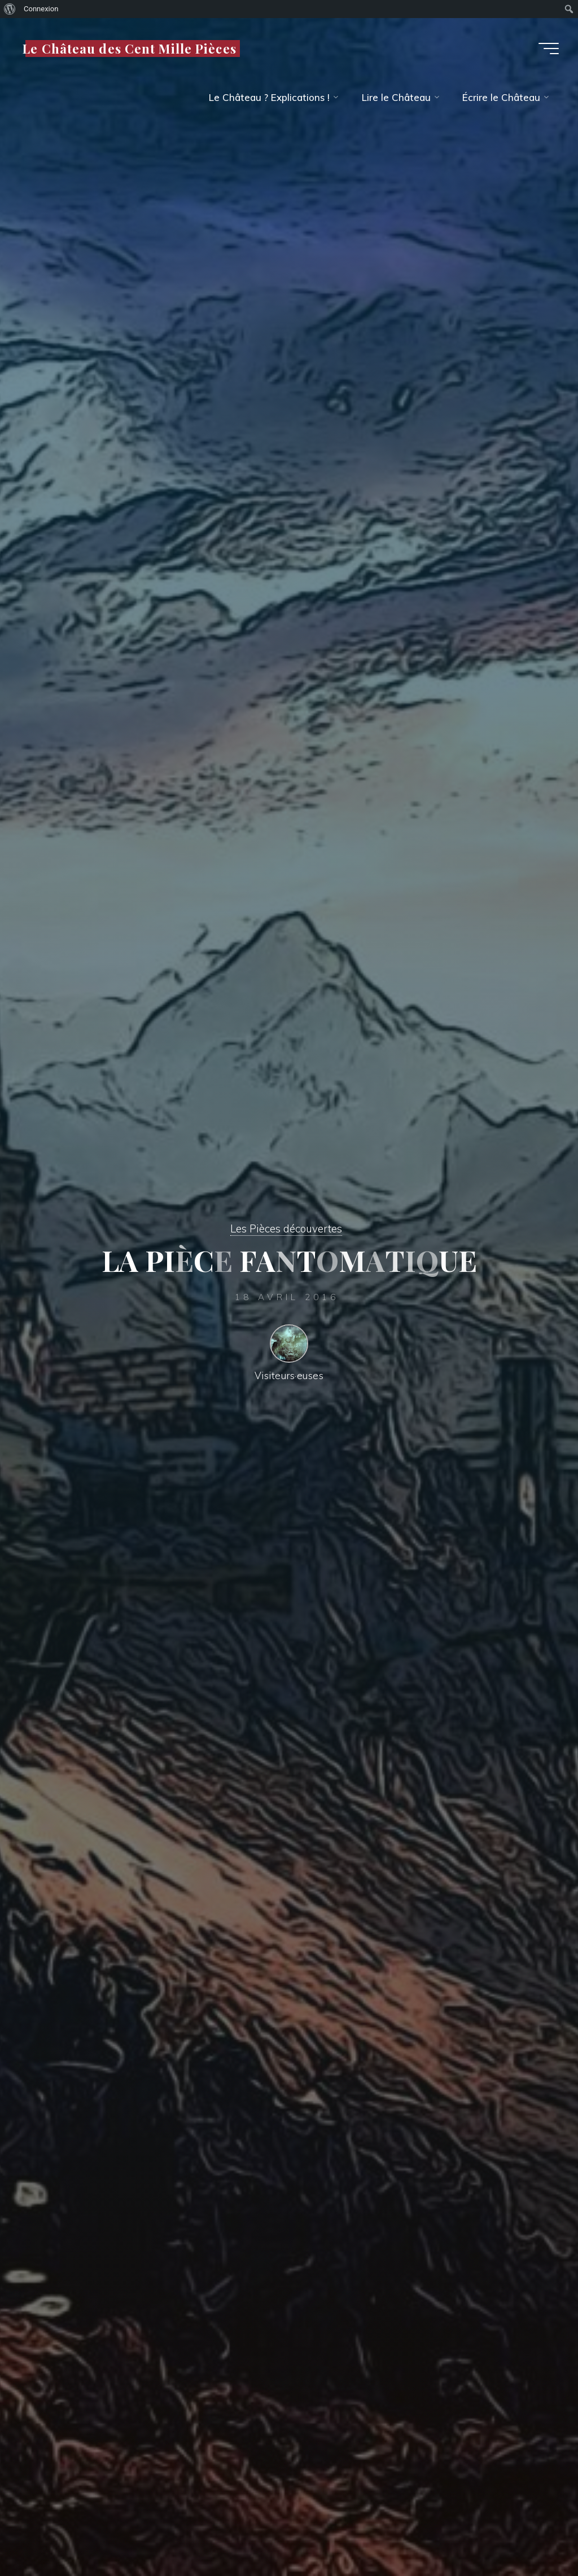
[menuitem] (10, 9)
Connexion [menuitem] (41, 9)
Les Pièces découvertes (286, 1228)
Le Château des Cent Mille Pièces (130, 47)
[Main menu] (548, 48)
